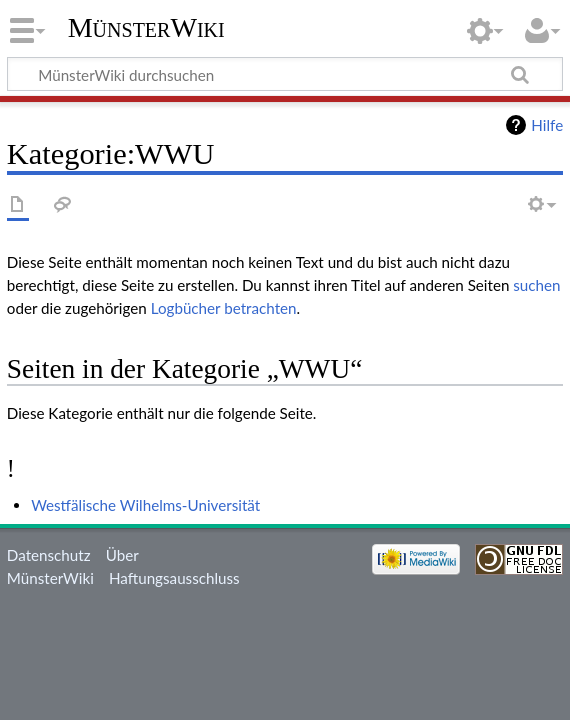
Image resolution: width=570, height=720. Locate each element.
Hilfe (547, 125)
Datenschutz (49, 555)
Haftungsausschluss (174, 578)
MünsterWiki (146, 27)
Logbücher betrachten (224, 308)
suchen (536, 285)
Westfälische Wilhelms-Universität (145, 505)
